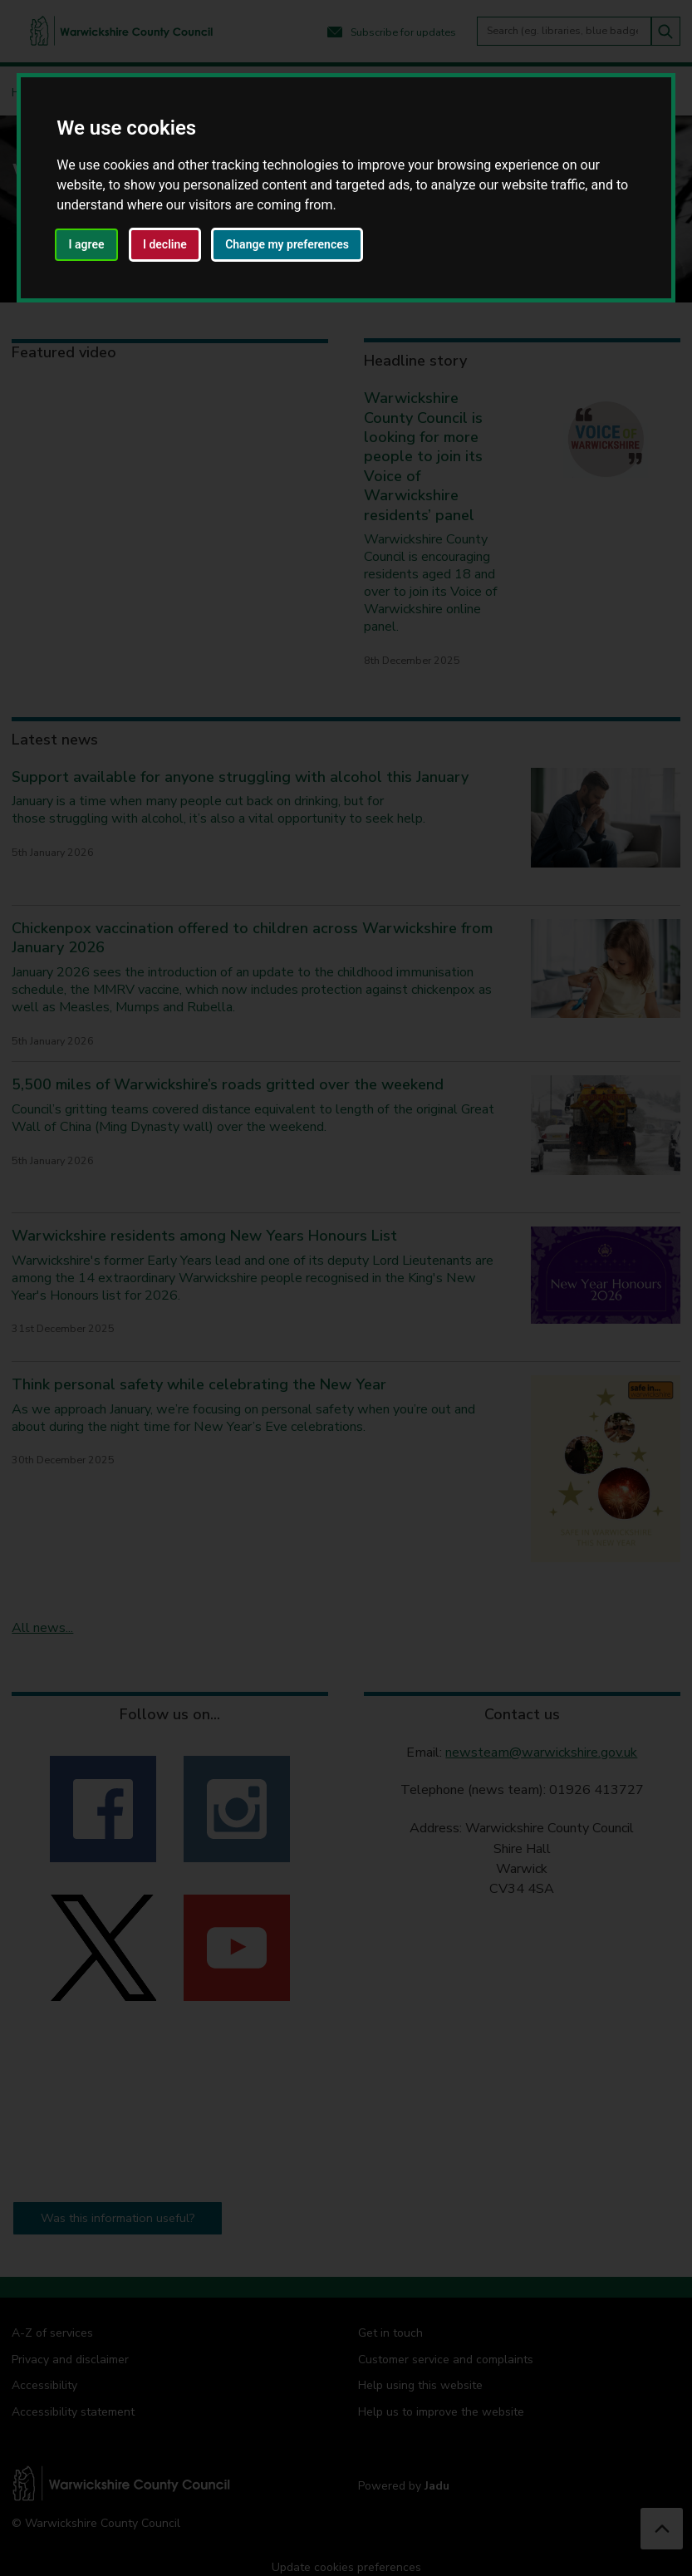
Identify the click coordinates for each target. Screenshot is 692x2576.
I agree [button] (87, 244)
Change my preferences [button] (287, 244)
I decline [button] (165, 244)
